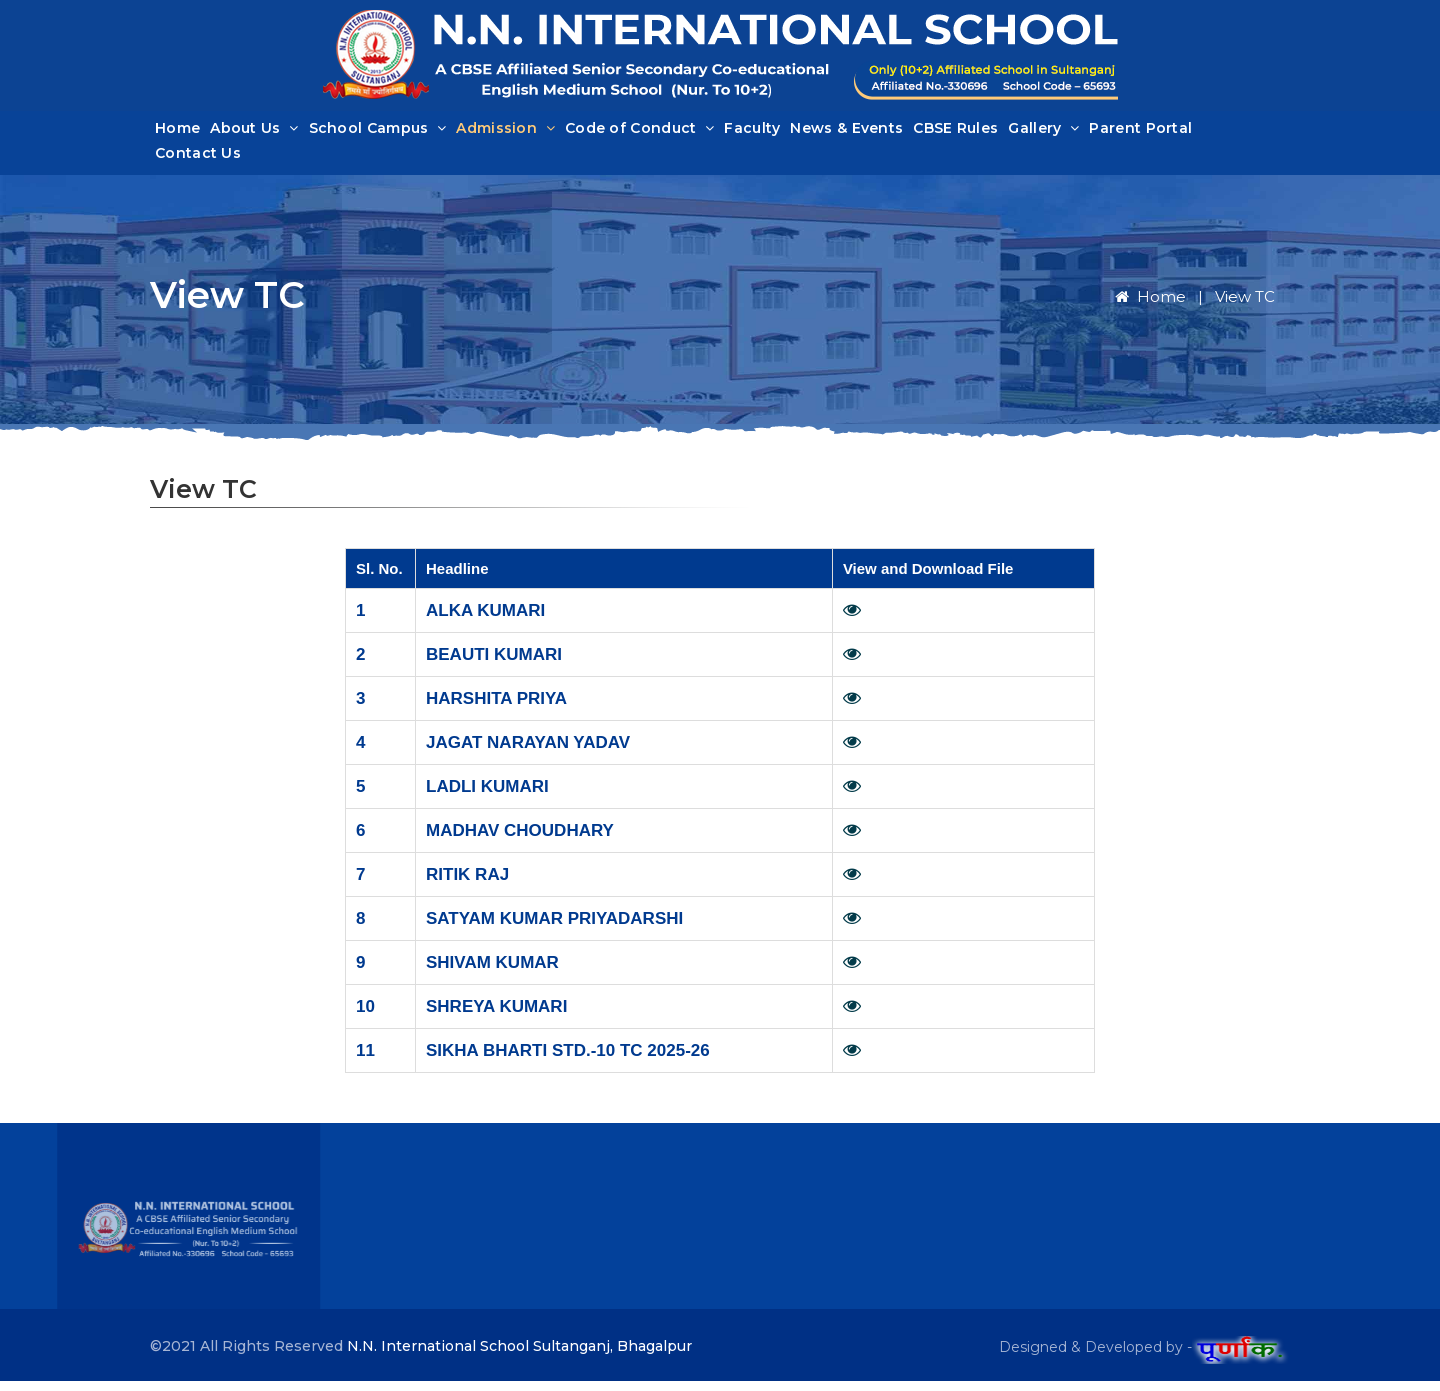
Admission (505, 133)
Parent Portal (1140, 133)
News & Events (846, 133)
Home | (1163, 306)
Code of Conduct (639, 133)
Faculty (752, 133)
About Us (254, 133)
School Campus (378, 133)
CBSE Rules (955, 133)
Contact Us (198, 158)
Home (177, 133)
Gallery (1043, 133)
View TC (1245, 306)
